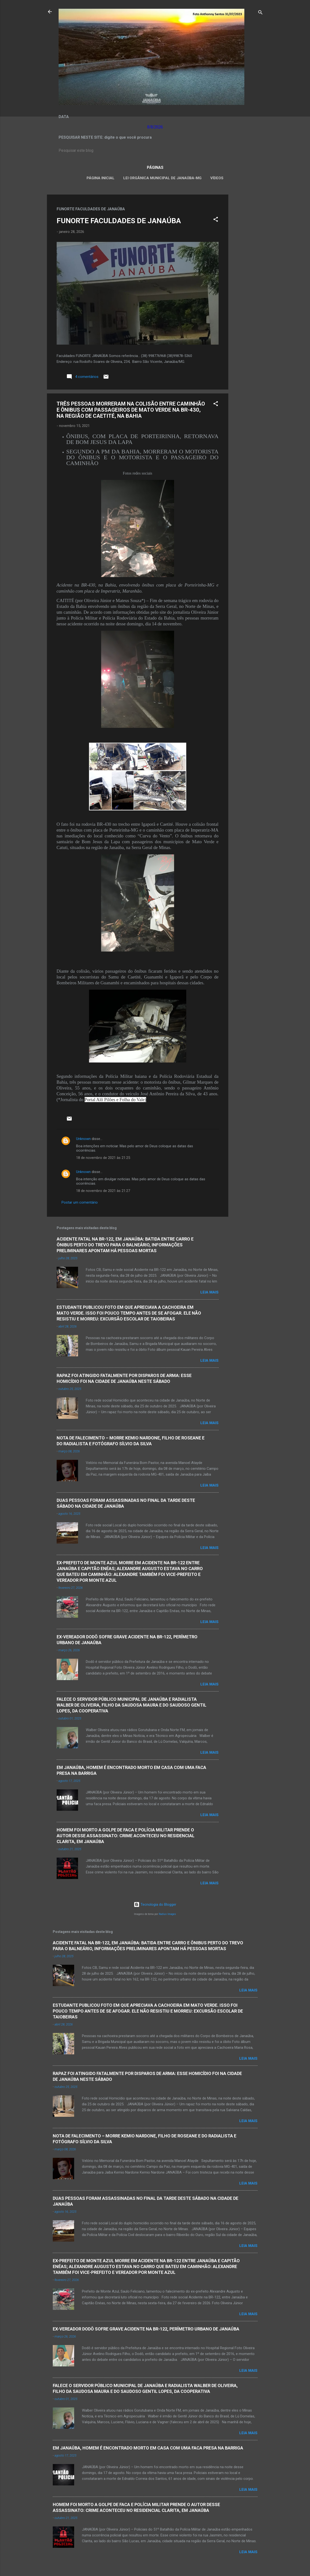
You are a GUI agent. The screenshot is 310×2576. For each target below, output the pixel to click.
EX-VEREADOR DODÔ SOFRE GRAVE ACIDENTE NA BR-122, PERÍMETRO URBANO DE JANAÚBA (146, 2328)
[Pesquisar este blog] (155, 150)
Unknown (83, 1139)
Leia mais (209, 1292)
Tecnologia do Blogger (155, 1904)
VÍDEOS (216, 178)
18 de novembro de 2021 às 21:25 (103, 1158)
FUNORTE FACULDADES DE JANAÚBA (119, 220)
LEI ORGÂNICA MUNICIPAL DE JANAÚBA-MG (162, 178)
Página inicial (101, 178)
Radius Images (167, 1914)
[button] (216, 220)
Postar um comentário (80, 1202)
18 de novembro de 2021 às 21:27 (103, 1191)
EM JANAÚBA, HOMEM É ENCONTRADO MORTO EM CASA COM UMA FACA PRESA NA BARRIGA (148, 2447)
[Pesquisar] (260, 13)
